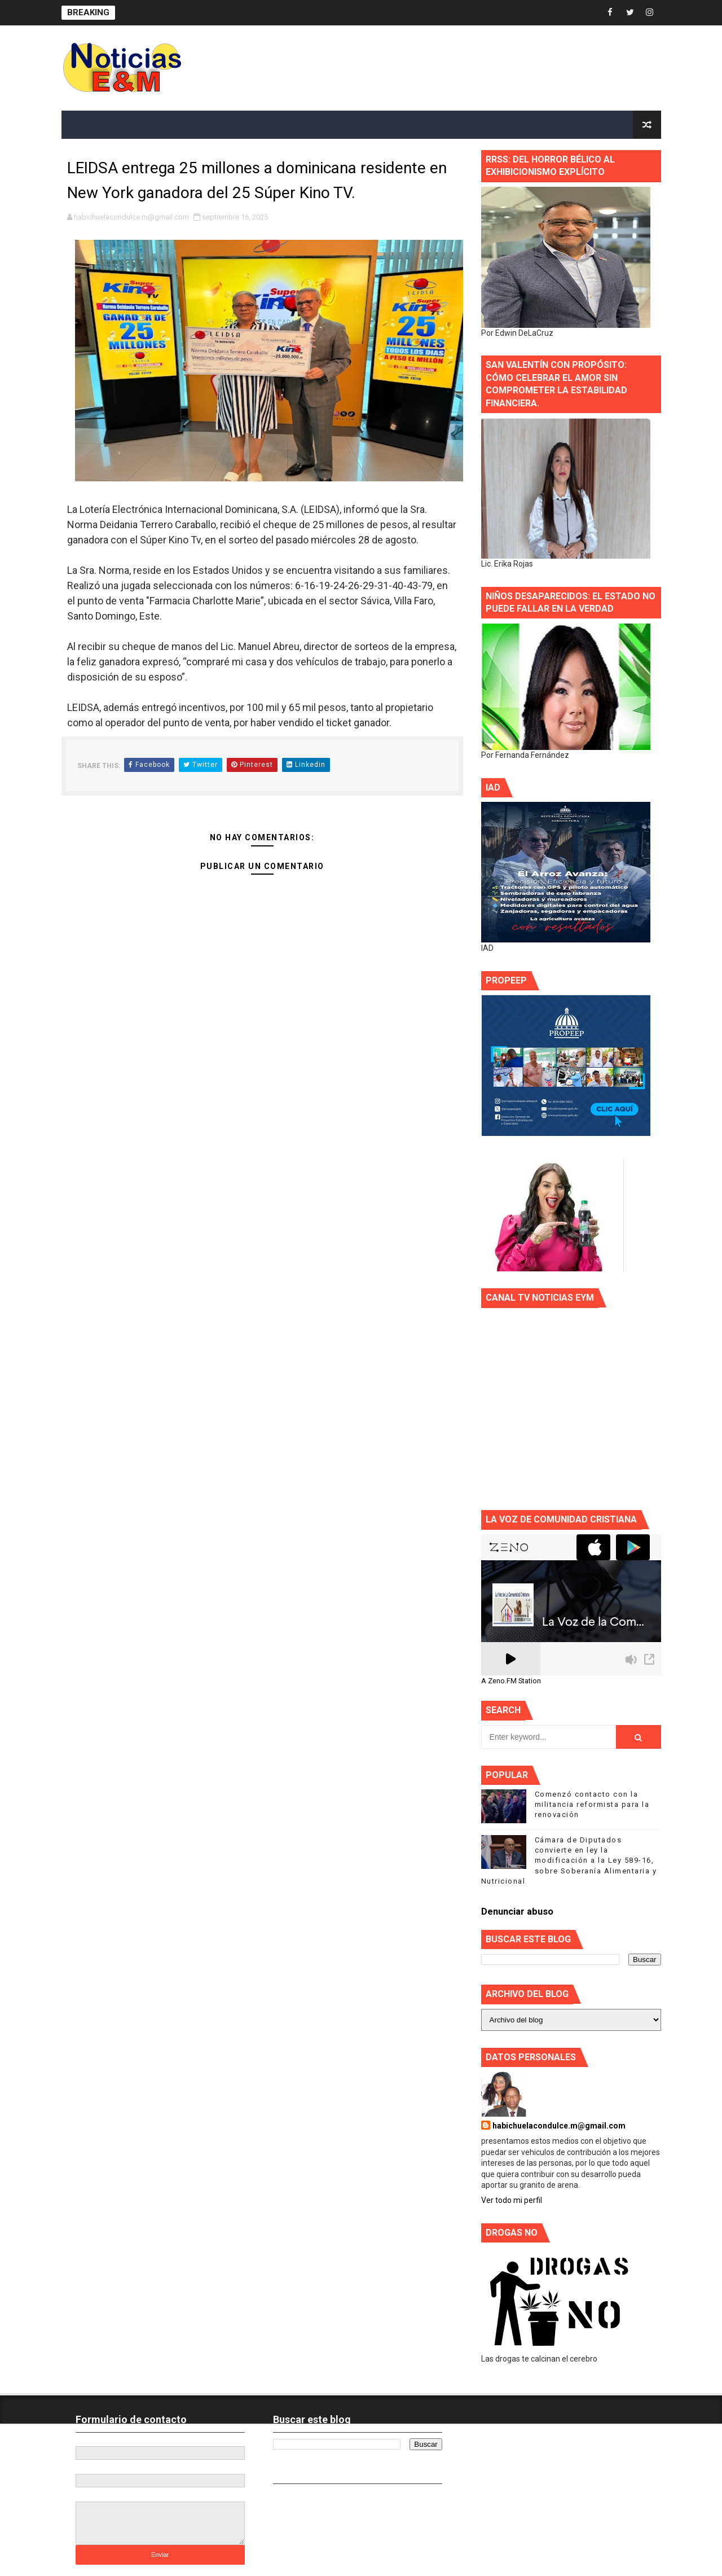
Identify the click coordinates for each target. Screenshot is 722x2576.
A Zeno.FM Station (511, 1681)
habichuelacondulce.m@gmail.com (559, 2125)
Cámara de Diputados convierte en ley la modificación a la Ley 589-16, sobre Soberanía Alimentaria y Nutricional (569, 1860)
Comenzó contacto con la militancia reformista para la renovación (592, 1804)
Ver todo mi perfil (511, 2200)
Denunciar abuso (517, 1911)
